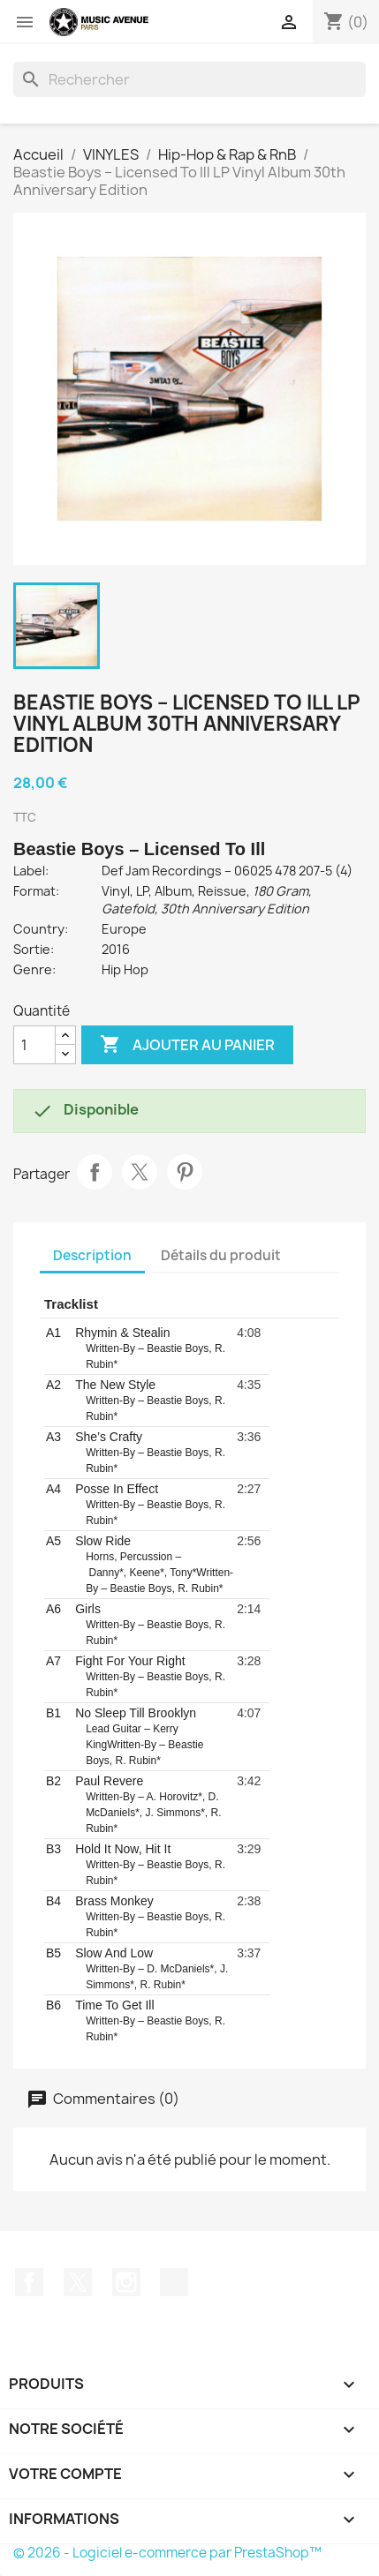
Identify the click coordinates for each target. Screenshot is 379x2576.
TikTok (174, 2282)
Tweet (139, 1172)
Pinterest (184, 1172)
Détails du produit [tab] (221, 1255)
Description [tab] (92, 1255)
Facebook (29, 2282)
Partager (94, 1172)
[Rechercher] (189, 79)
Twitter (78, 2282)
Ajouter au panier (187, 1044)
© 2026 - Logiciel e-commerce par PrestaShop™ (167, 2552)
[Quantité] (34, 1044)
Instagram (126, 2282)
